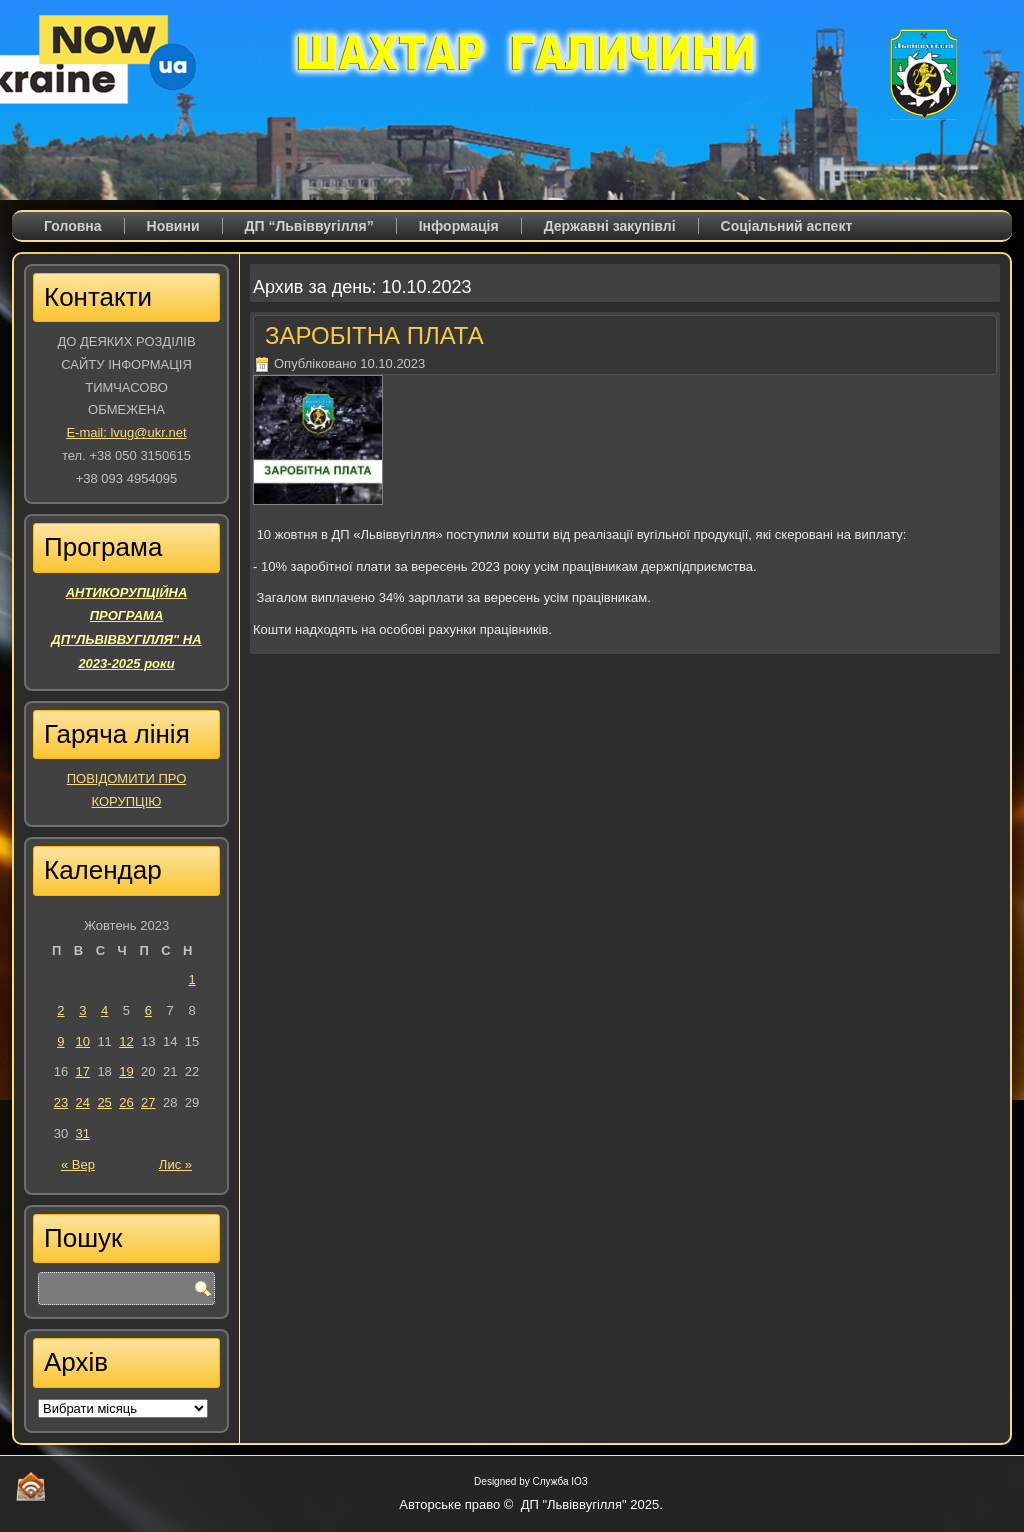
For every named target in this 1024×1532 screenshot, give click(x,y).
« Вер (78, 1164)
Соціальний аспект (787, 226)
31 (83, 1133)
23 (61, 1102)
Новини (173, 226)
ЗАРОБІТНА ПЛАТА (374, 335)
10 (83, 1041)
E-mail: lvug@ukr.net (126, 432)
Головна (73, 226)
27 (148, 1102)
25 (104, 1102)
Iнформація (459, 226)
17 (83, 1071)
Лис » (175, 1164)
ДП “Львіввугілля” (309, 226)
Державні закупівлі (610, 226)
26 (126, 1102)
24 (83, 1102)
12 (126, 1041)
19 (126, 1071)
